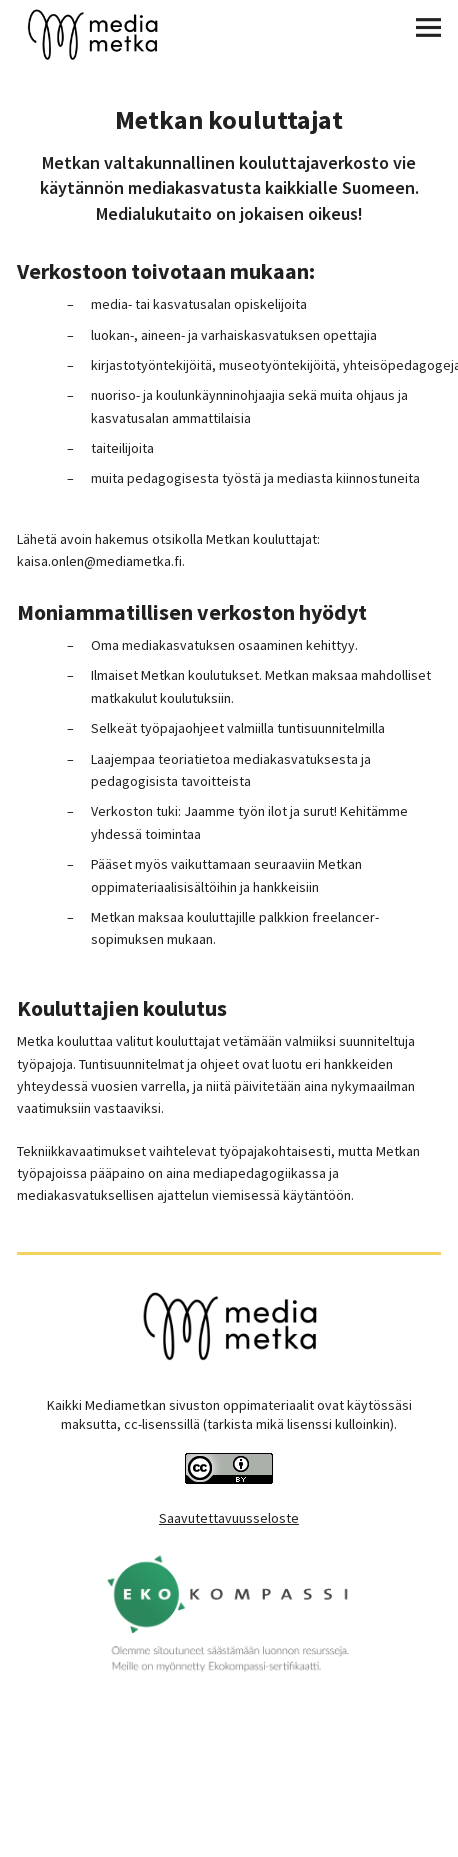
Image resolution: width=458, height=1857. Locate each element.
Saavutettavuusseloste (229, 1518)
